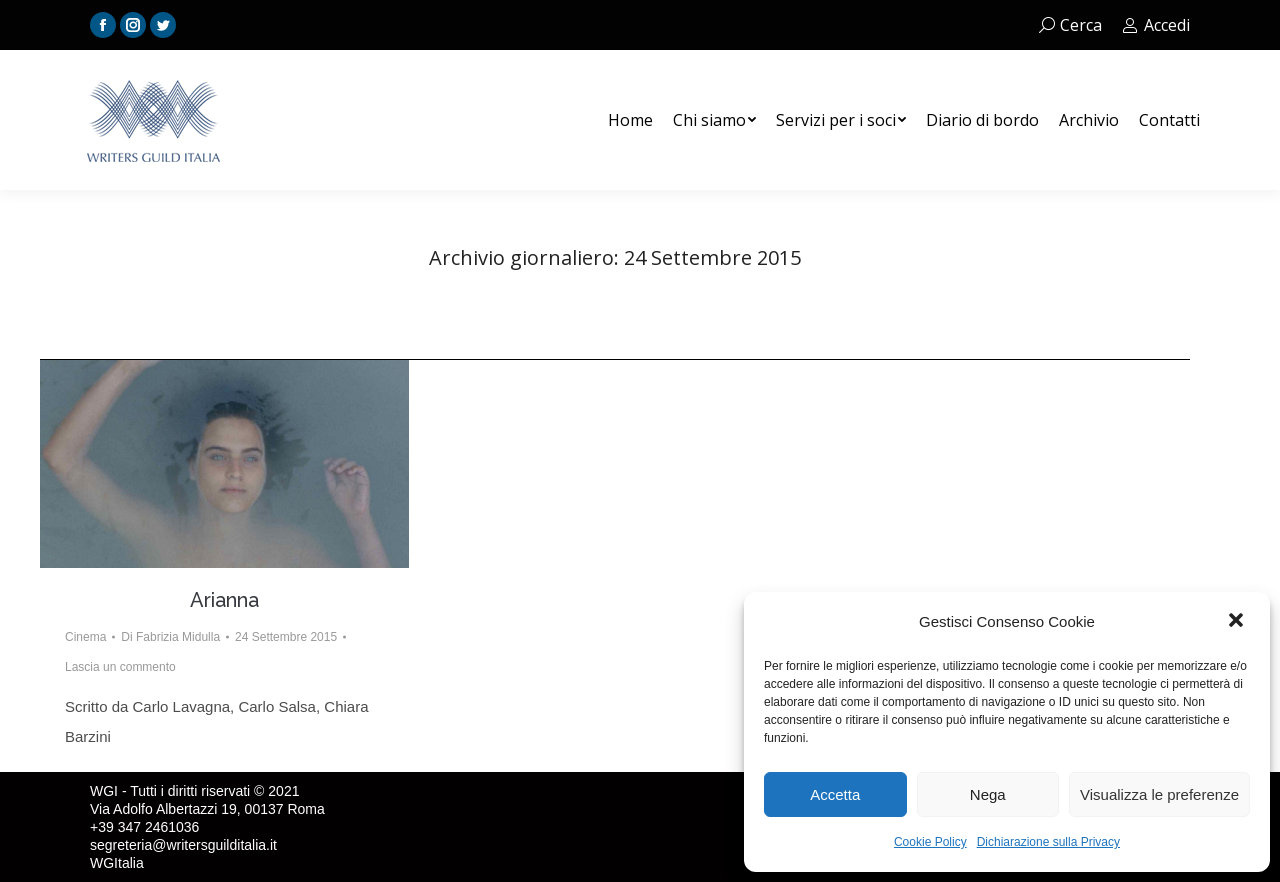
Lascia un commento (120, 667)
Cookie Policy (930, 842)
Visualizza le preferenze (1159, 794)
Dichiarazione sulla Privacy (1048, 842)
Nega (988, 794)
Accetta (835, 794)
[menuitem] (630, 120)
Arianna (224, 600)
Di (170, 637)
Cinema (85, 637)
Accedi (1156, 25)
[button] (1238, 622)
